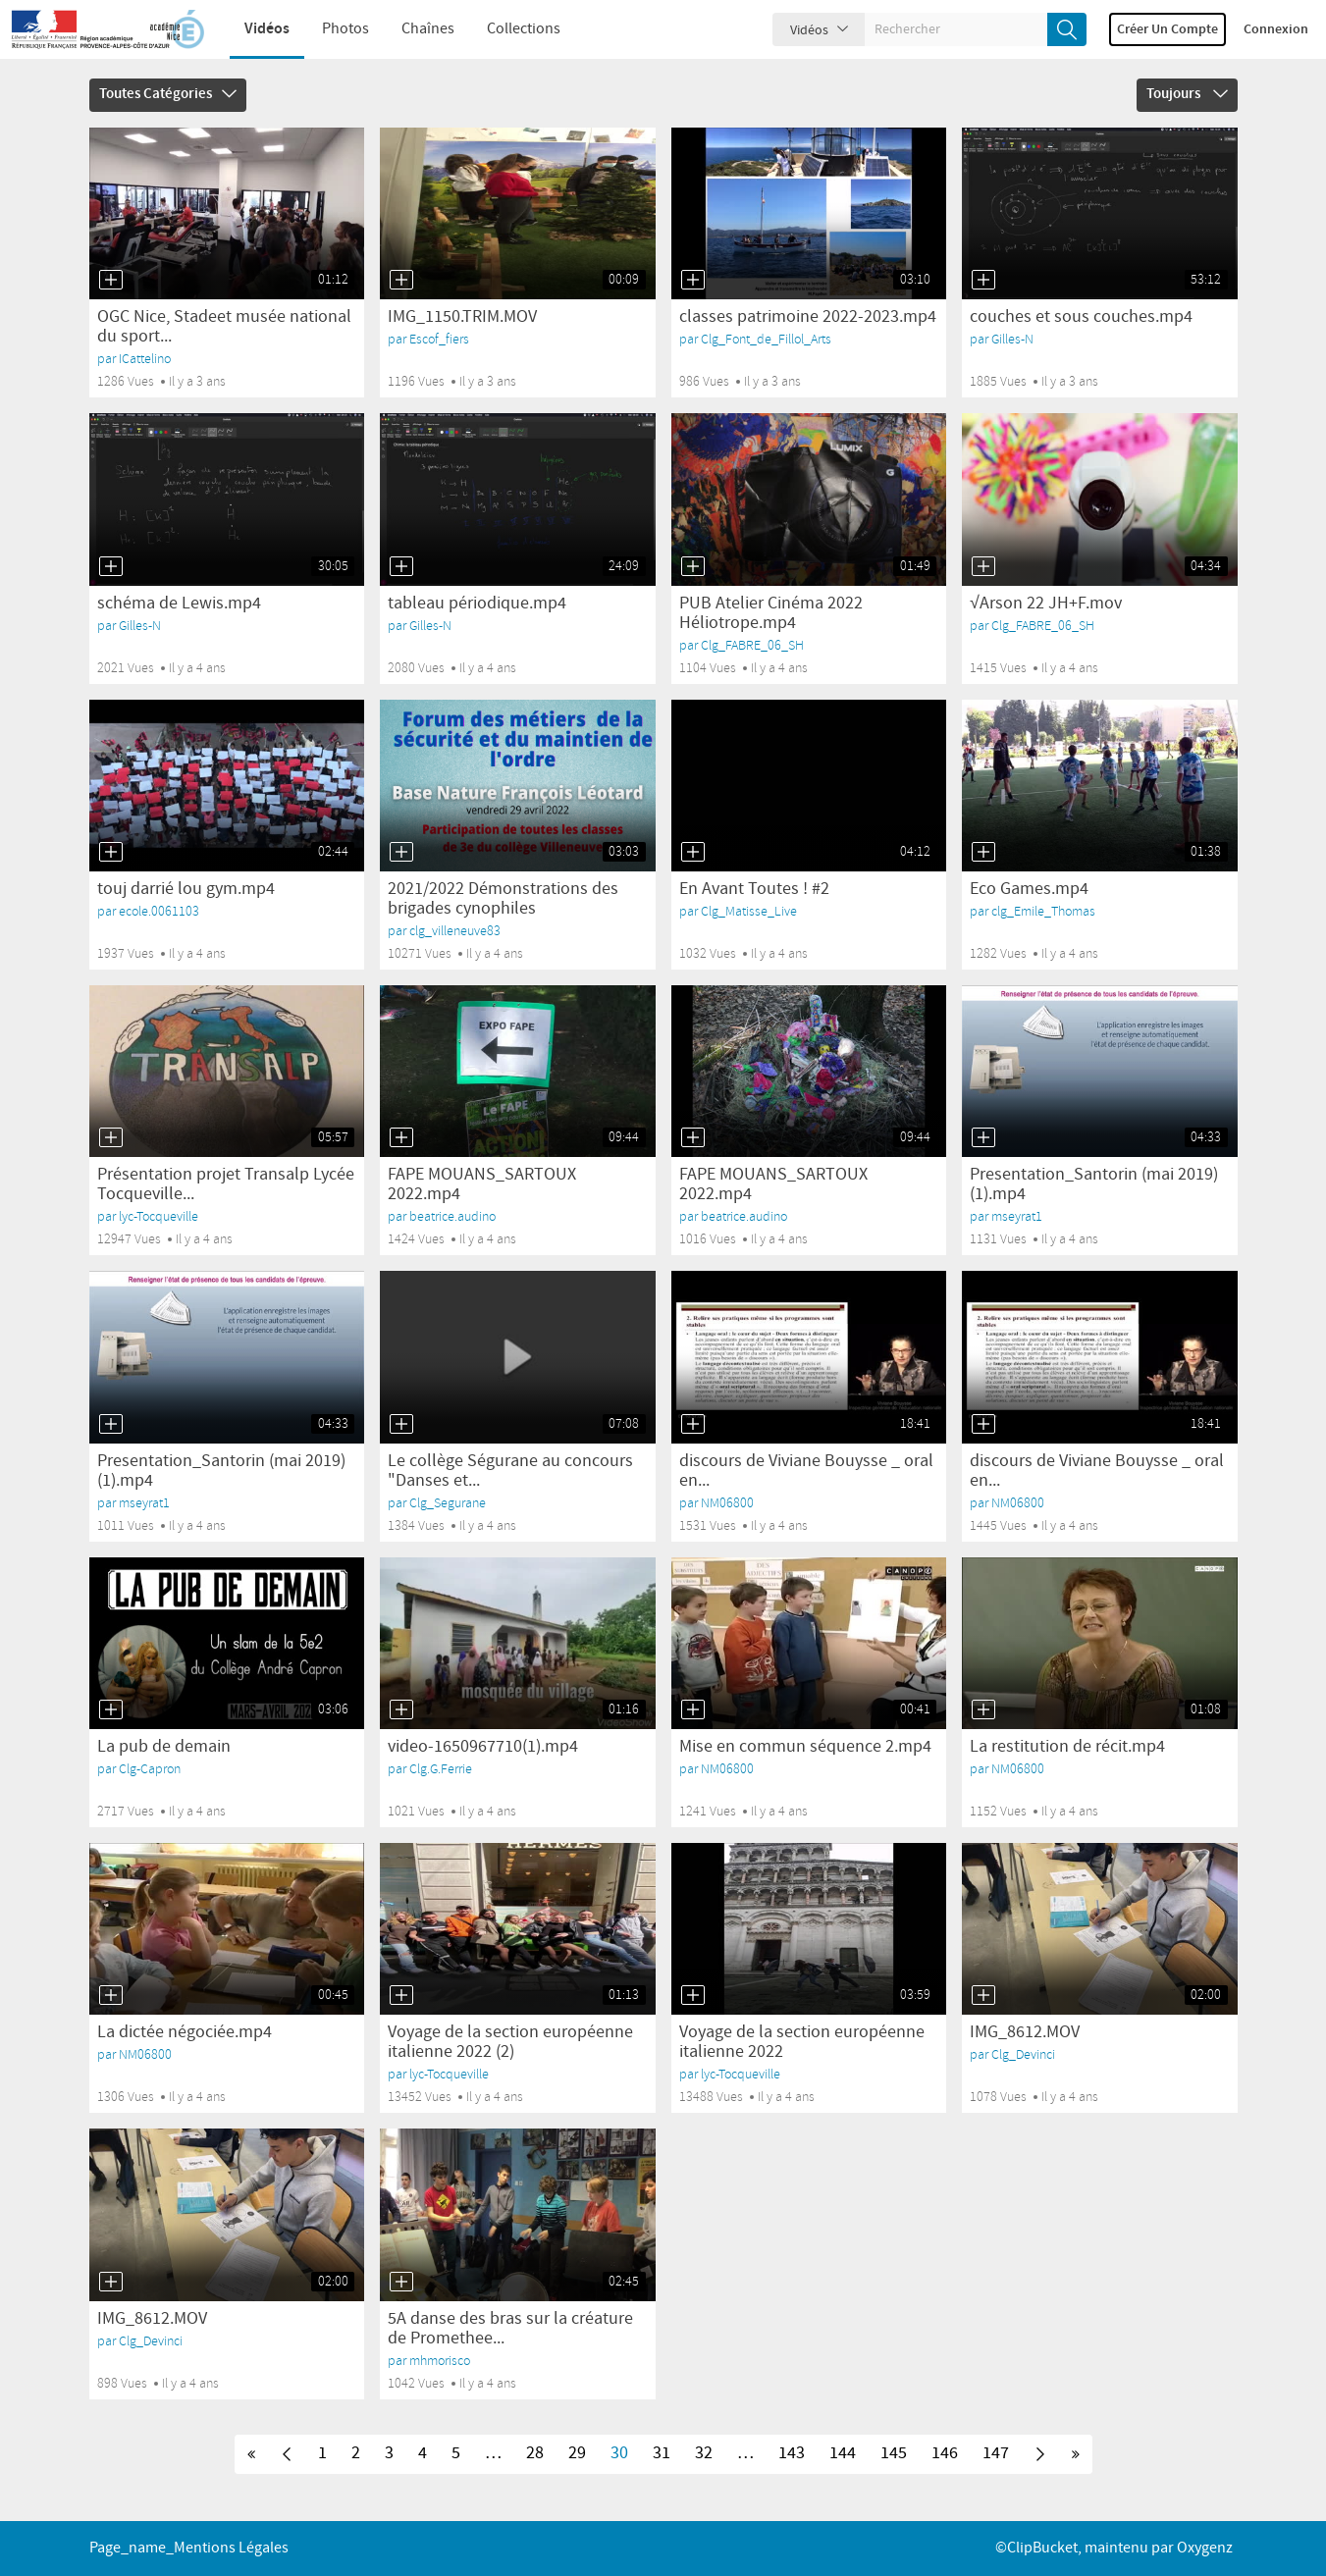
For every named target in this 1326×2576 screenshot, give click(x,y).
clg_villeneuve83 (455, 930)
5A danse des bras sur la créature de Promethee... (510, 2328)
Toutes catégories (168, 94)
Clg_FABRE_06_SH (752, 645)
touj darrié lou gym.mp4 (186, 889)
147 (995, 2453)
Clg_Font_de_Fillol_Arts (766, 339)
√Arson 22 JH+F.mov (1046, 603)
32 (704, 2453)
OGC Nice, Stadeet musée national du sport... (224, 326)
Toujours (1187, 94)
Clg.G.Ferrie (440, 1769)
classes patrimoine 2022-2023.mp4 (807, 317)
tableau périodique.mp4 (477, 603)
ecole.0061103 (159, 911)
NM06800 (727, 1503)
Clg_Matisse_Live (749, 911)
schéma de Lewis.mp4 (179, 603)
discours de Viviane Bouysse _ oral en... (806, 1471)
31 (661, 2453)
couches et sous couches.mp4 (1081, 317)
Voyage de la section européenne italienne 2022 (802, 2042)
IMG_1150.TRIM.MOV (462, 317)
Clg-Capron (150, 1769)
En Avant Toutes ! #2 (754, 889)
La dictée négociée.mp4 (184, 2032)
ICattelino (145, 358)
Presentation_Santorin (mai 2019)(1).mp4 (1094, 1184)
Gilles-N (1012, 339)
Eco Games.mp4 (1029, 889)
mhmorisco (439, 2360)
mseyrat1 (1016, 1216)
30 (619, 2453)
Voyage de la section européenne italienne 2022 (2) (510, 2042)
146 (944, 2453)
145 (893, 2453)
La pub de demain (164, 1747)
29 (577, 2453)
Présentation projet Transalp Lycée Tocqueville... (225, 1184)
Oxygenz (1205, 2548)
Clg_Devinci (1023, 2054)
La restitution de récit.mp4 (1067, 1747)
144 (842, 2453)
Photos (331, 29)
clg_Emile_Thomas (1043, 911)
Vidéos (253, 29)
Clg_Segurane (447, 1503)
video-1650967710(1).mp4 (483, 1747)
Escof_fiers (439, 339)
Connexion (1276, 29)
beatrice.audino (452, 1216)
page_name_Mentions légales (189, 2548)
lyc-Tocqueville (158, 1216)
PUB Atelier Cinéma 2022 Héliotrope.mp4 (771, 613)
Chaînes (414, 29)
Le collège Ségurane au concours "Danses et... (510, 1471)
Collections (510, 29)
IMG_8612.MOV (1025, 2032)
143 (791, 2453)
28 (535, 2453)
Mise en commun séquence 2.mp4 (805, 1747)
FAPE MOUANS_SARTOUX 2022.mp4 (482, 1184)
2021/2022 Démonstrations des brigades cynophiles (503, 898)
